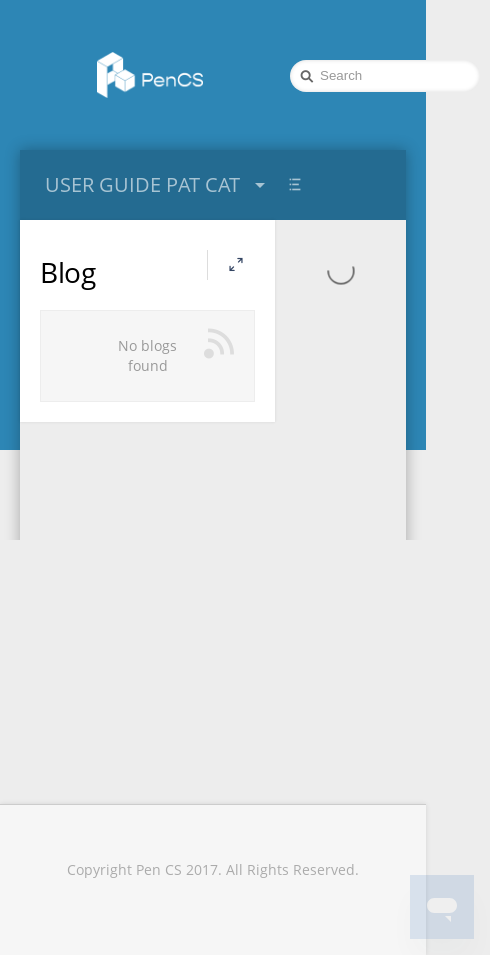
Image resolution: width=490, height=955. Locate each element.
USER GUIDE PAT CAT (157, 184)
